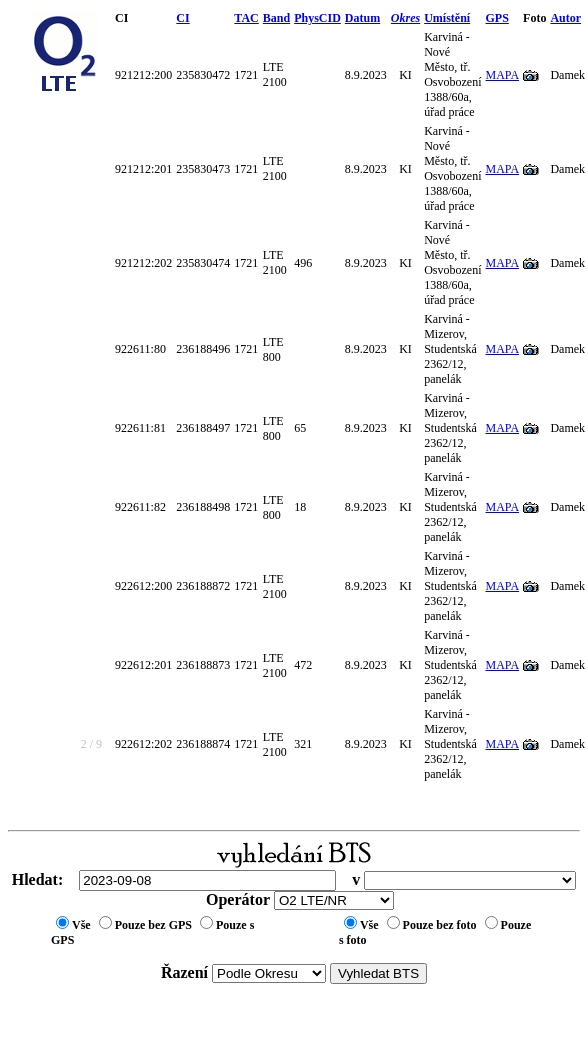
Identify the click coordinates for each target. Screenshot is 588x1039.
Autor (565, 18)
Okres (405, 18)
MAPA (503, 75)
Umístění (447, 18)
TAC (246, 18)
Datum (362, 18)
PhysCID (317, 18)
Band (276, 18)
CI (182, 18)
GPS (497, 18)
